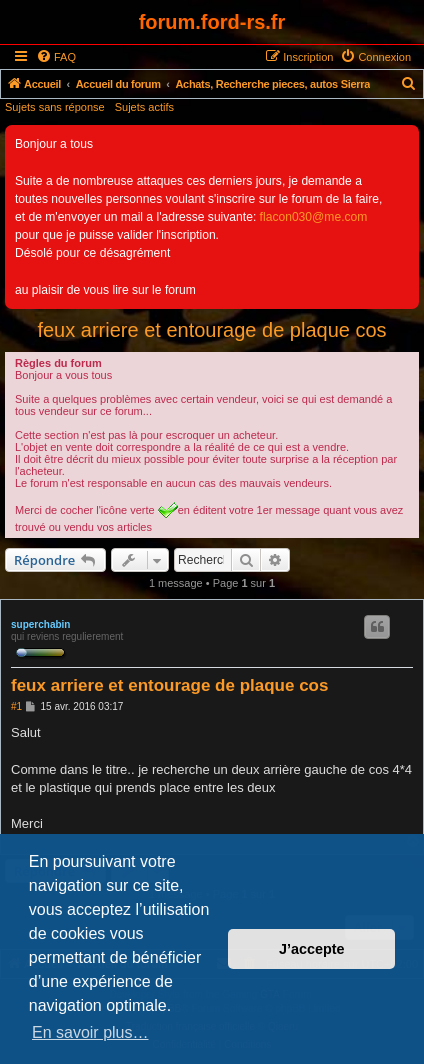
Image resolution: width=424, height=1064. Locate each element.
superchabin (40, 624)
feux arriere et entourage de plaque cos (211, 330)
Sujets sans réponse (55, 107)
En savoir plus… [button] (90, 1032)
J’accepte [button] (312, 949)
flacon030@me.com (314, 217)
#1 (16, 706)
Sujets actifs (144, 107)
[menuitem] (56, 57)
